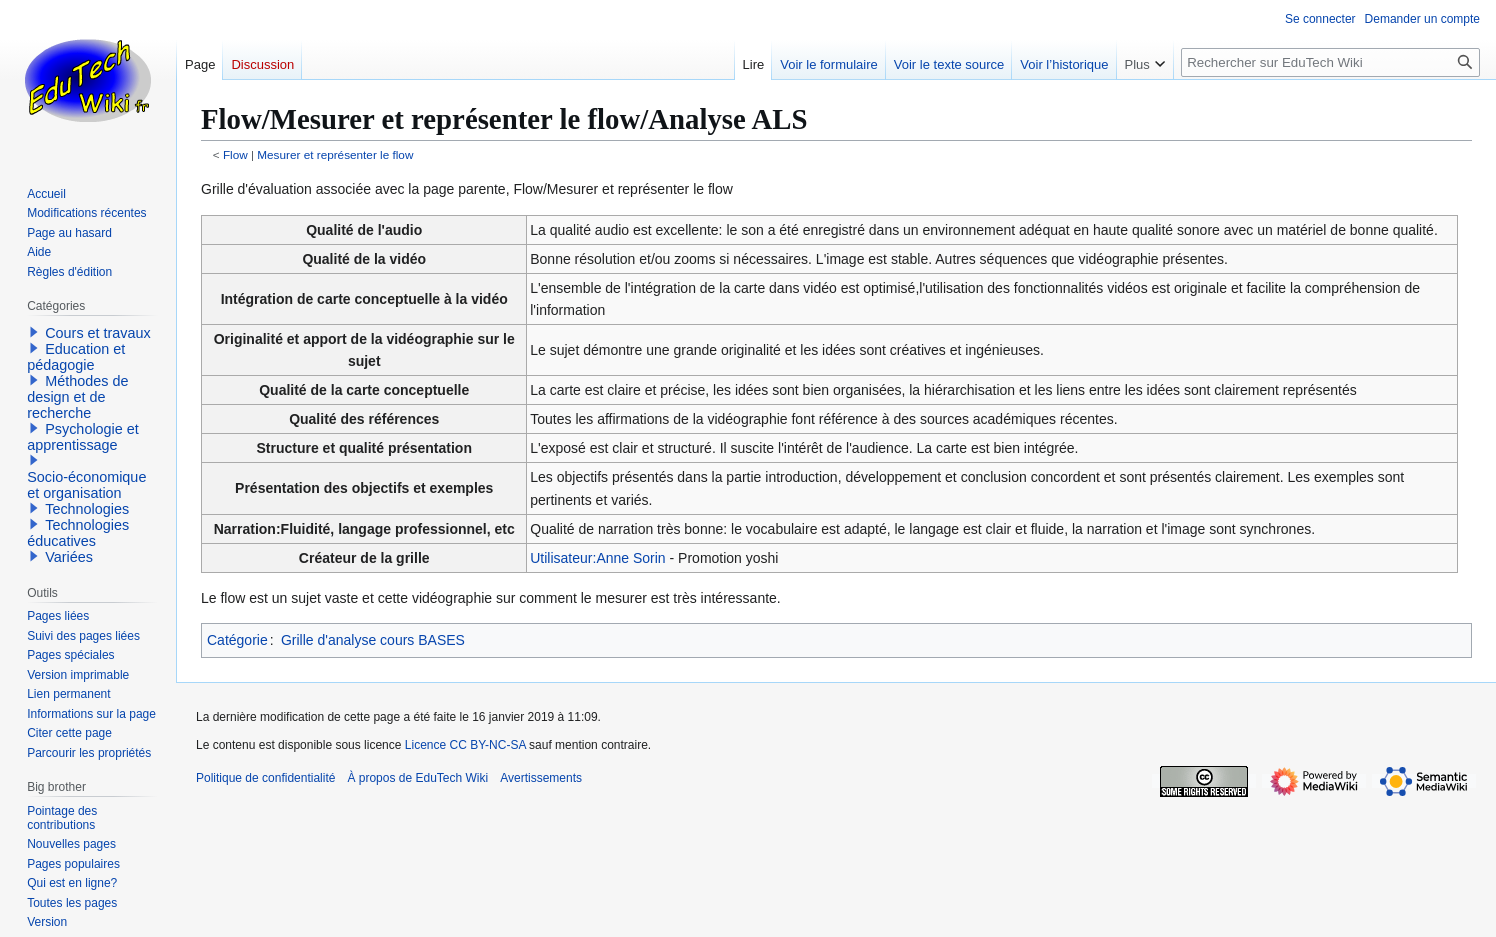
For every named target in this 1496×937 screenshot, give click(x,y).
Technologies (87, 509)
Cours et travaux (98, 333)
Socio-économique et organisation (86, 485)
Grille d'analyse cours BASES (373, 640)
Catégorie (237, 640)
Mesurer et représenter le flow (335, 154)
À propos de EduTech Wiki (417, 778)
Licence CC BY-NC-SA (465, 745)
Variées (69, 557)
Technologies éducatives (78, 533)
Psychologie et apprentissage (83, 437)
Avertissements (541, 778)
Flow (235, 154)
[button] (34, 332)
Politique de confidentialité (265, 778)
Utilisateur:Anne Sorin (597, 558)
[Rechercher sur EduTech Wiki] (1330, 62)
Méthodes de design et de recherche (77, 397)
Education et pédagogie (76, 357)
